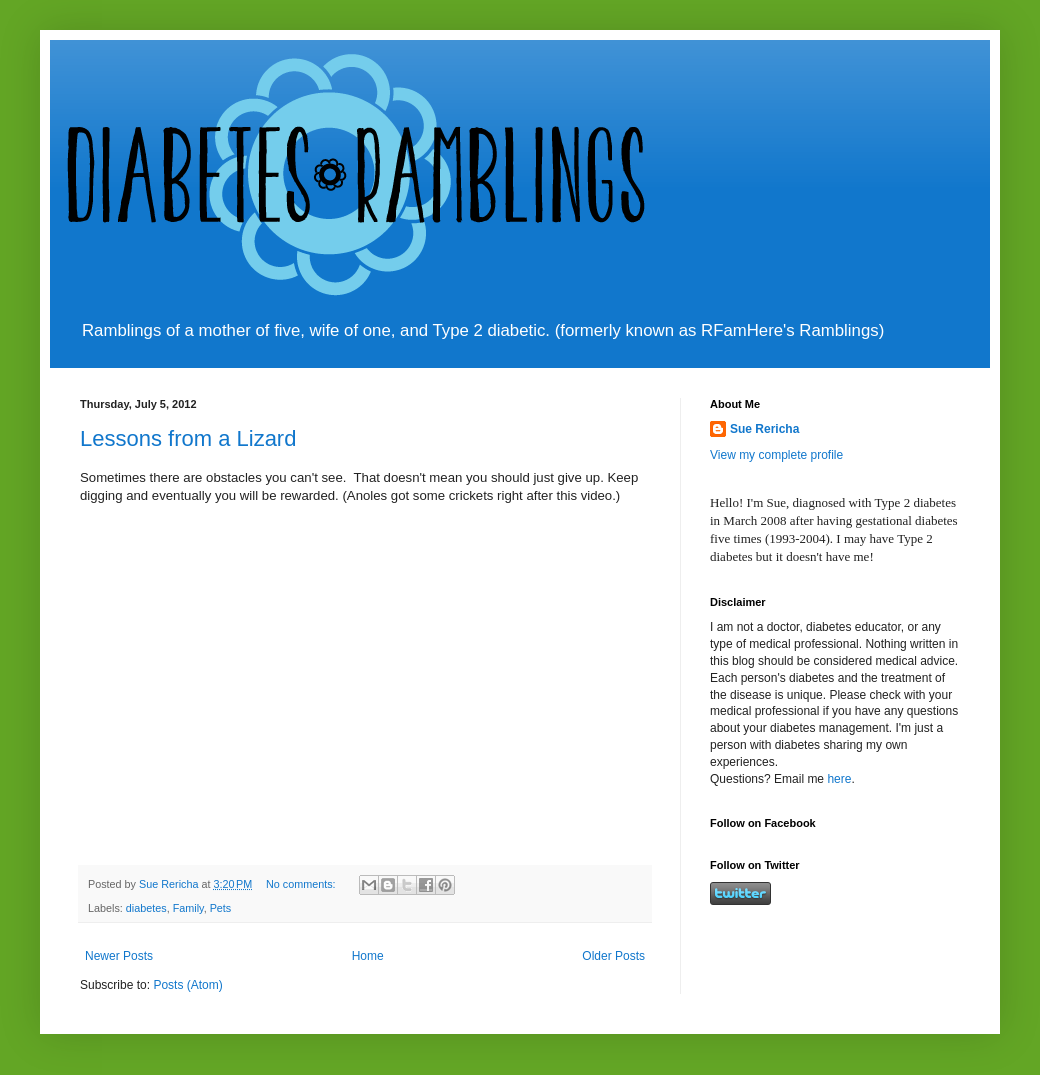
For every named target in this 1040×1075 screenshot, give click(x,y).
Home (368, 956)
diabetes (146, 908)
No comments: (302, 884)
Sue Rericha (764, 429)
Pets (221, 908)
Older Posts (613, 956)
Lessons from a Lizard (188, 438)
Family (188, 908)
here (839, 779)
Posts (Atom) (187, 985)
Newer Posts (119, 956)
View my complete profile (776, 455)
